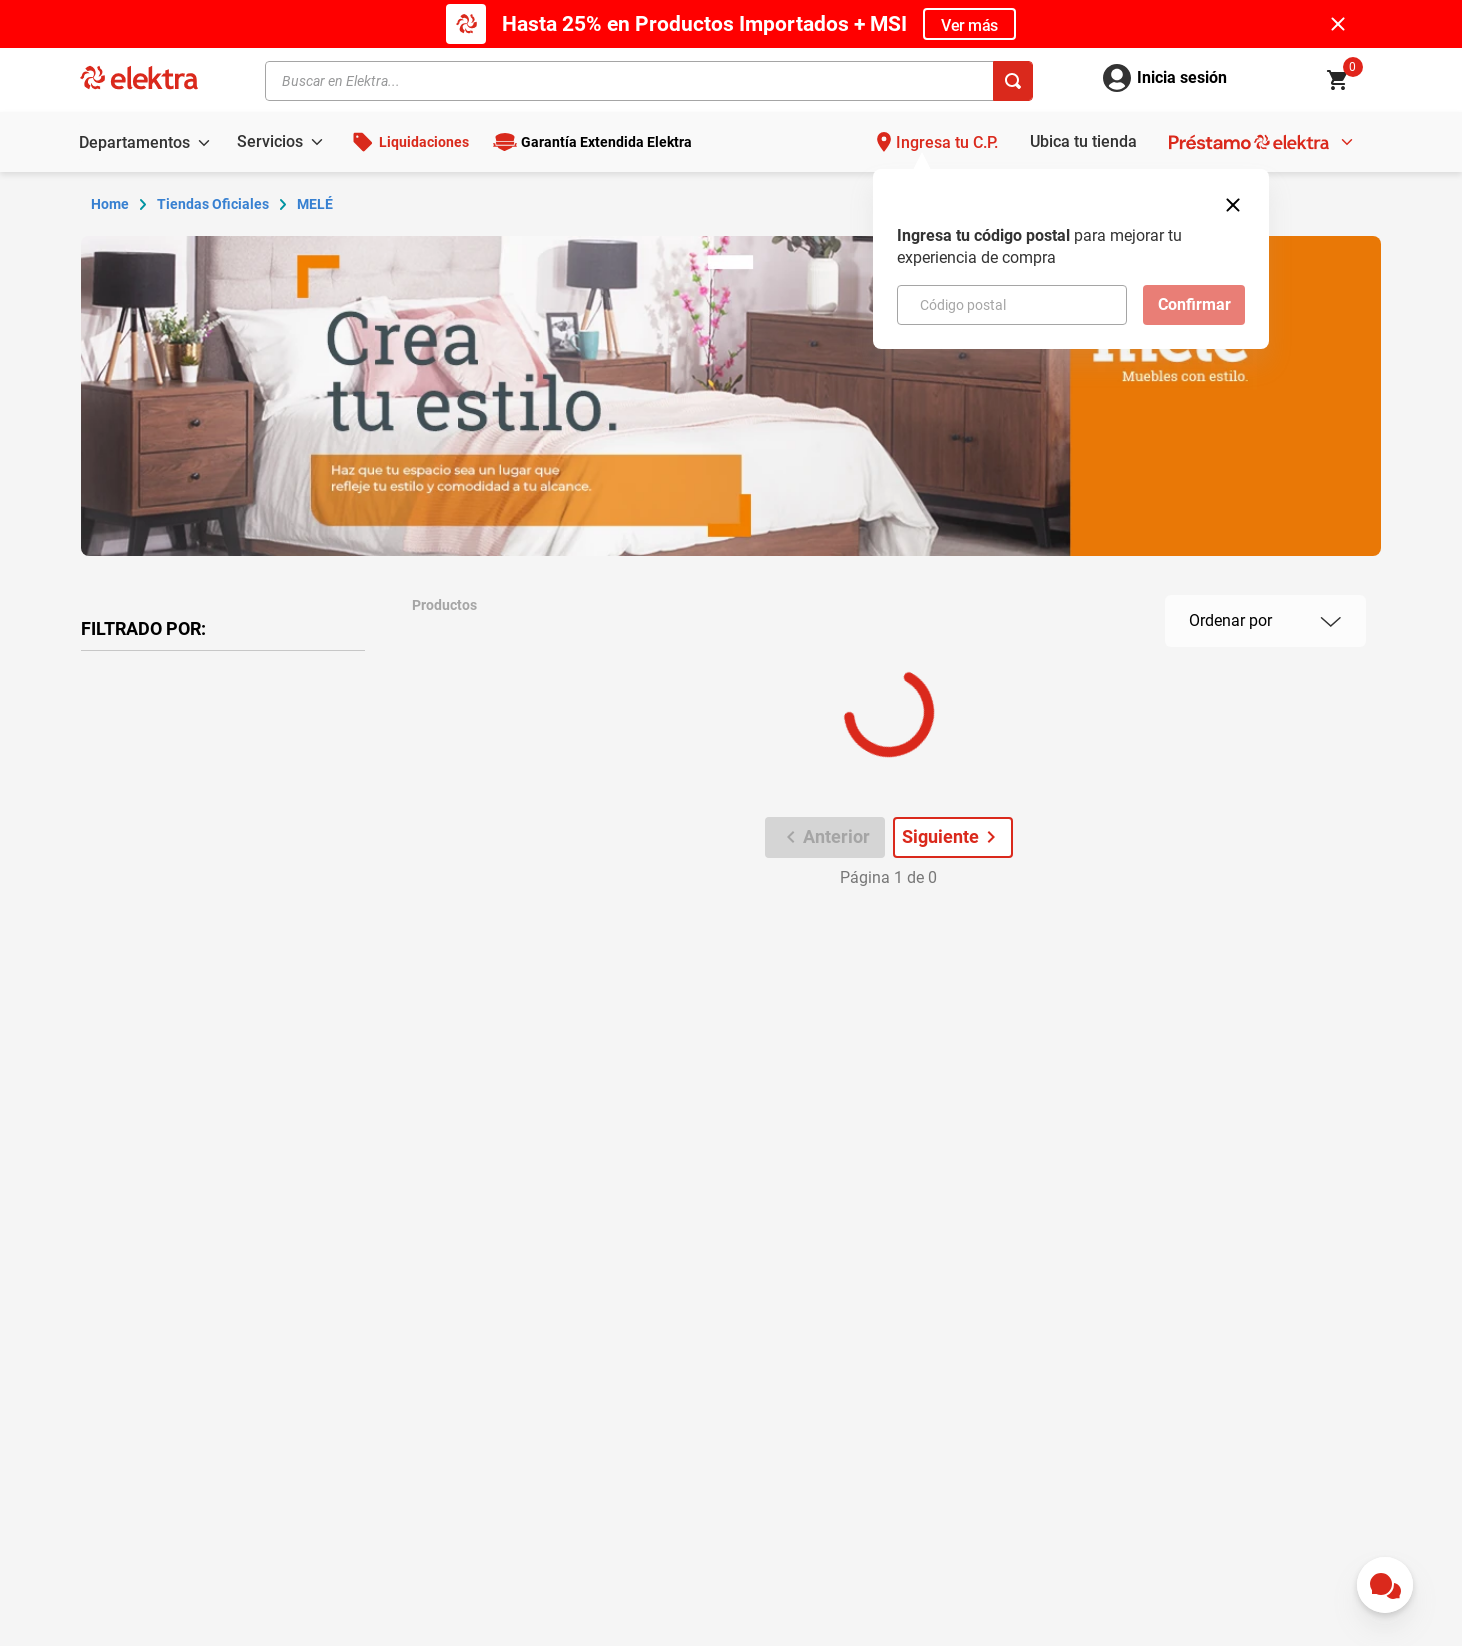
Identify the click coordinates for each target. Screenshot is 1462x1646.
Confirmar (1194, 304)
